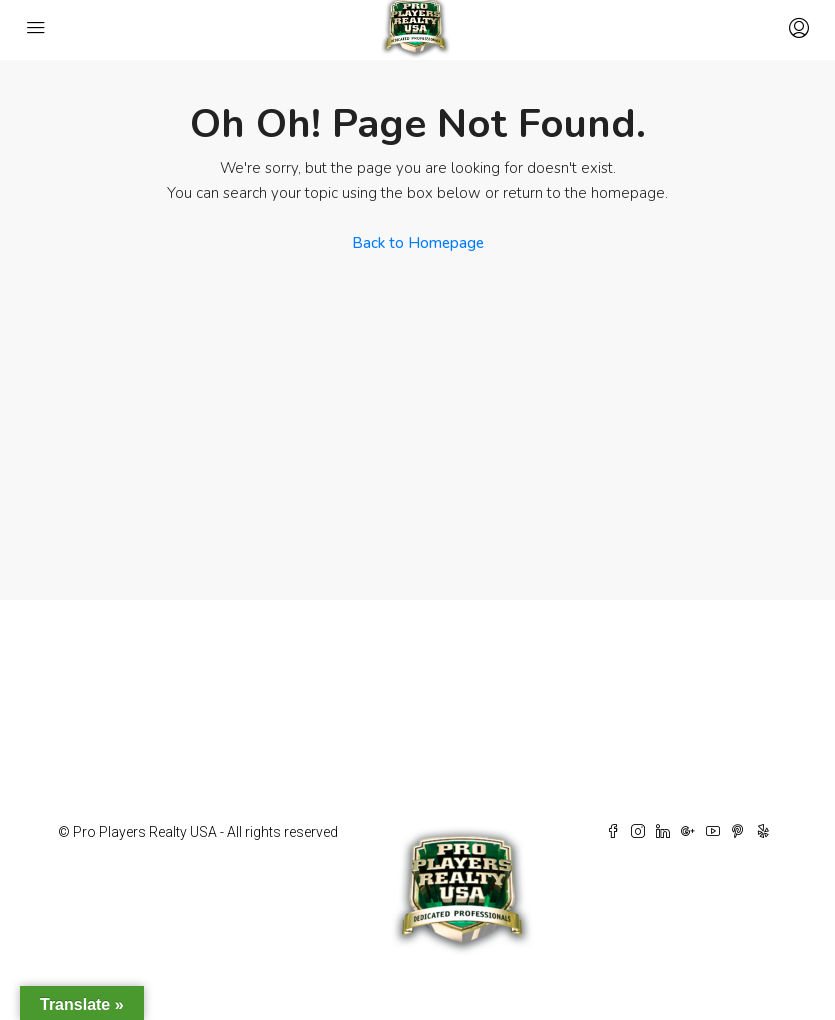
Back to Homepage (418, 243)
